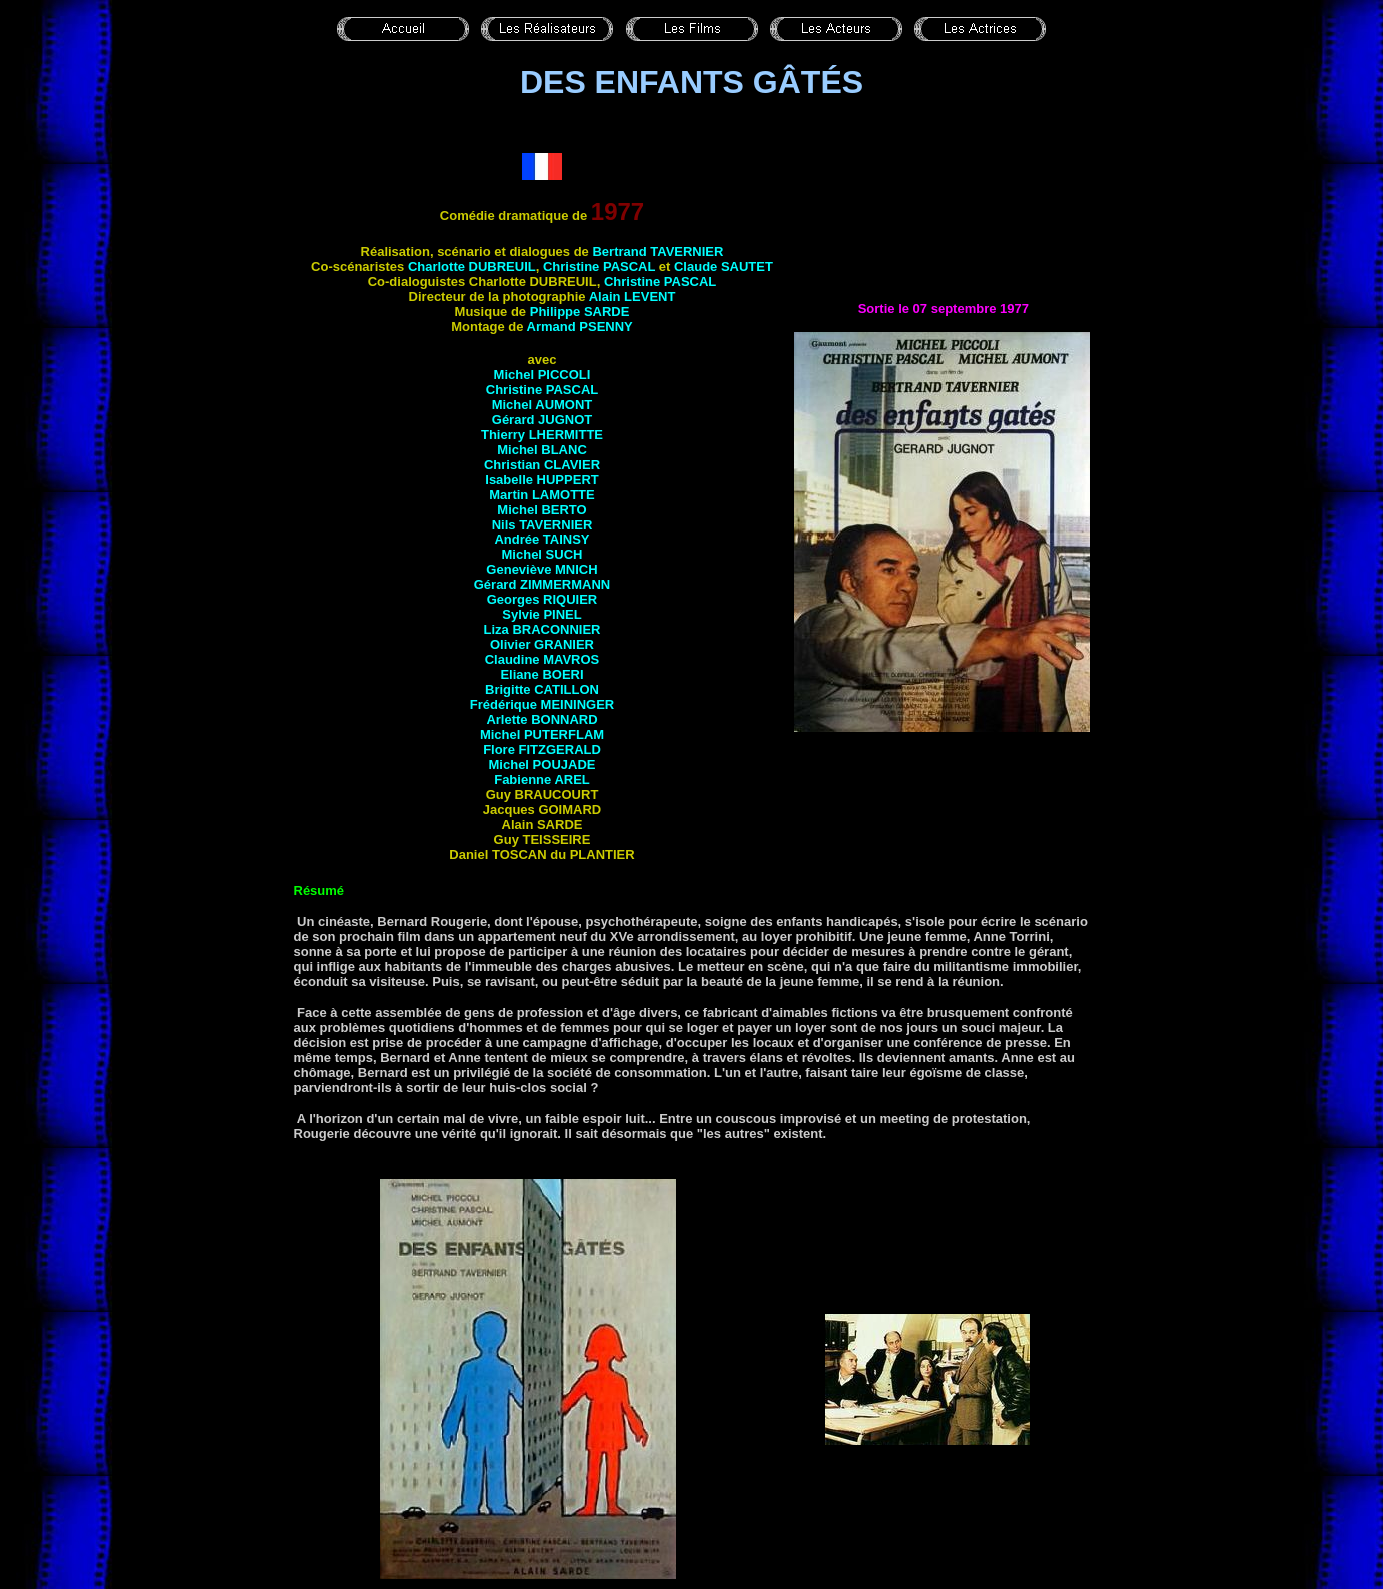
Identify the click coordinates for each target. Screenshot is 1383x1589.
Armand (580, 326)
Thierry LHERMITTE (542, 434)
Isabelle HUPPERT (541, 479)
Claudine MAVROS (542, 659)
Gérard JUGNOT (542, 419)
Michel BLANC (542, 449)
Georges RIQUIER (542, 599)
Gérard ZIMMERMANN (542, 584)
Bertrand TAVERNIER (657, 251)
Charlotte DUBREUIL (472, 266)
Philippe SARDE (580, 311)
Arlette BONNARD (541, 719)
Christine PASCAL (599, 266)
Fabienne (542, 779)
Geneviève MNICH (541, 569)
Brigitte (542, 689)
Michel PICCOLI (542, 374)
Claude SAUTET (723, 266)
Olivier (542, 644)
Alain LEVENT (632, 296)
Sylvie (542, 614)
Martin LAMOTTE (541, 494)
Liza (541, 629)
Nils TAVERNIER (542, 524)
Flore (542, 749)
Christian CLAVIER (542, 464)
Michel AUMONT (542, 404)
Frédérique (542, 704)
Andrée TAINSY (541, 539)
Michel (541, 509)
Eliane (541, 674)
